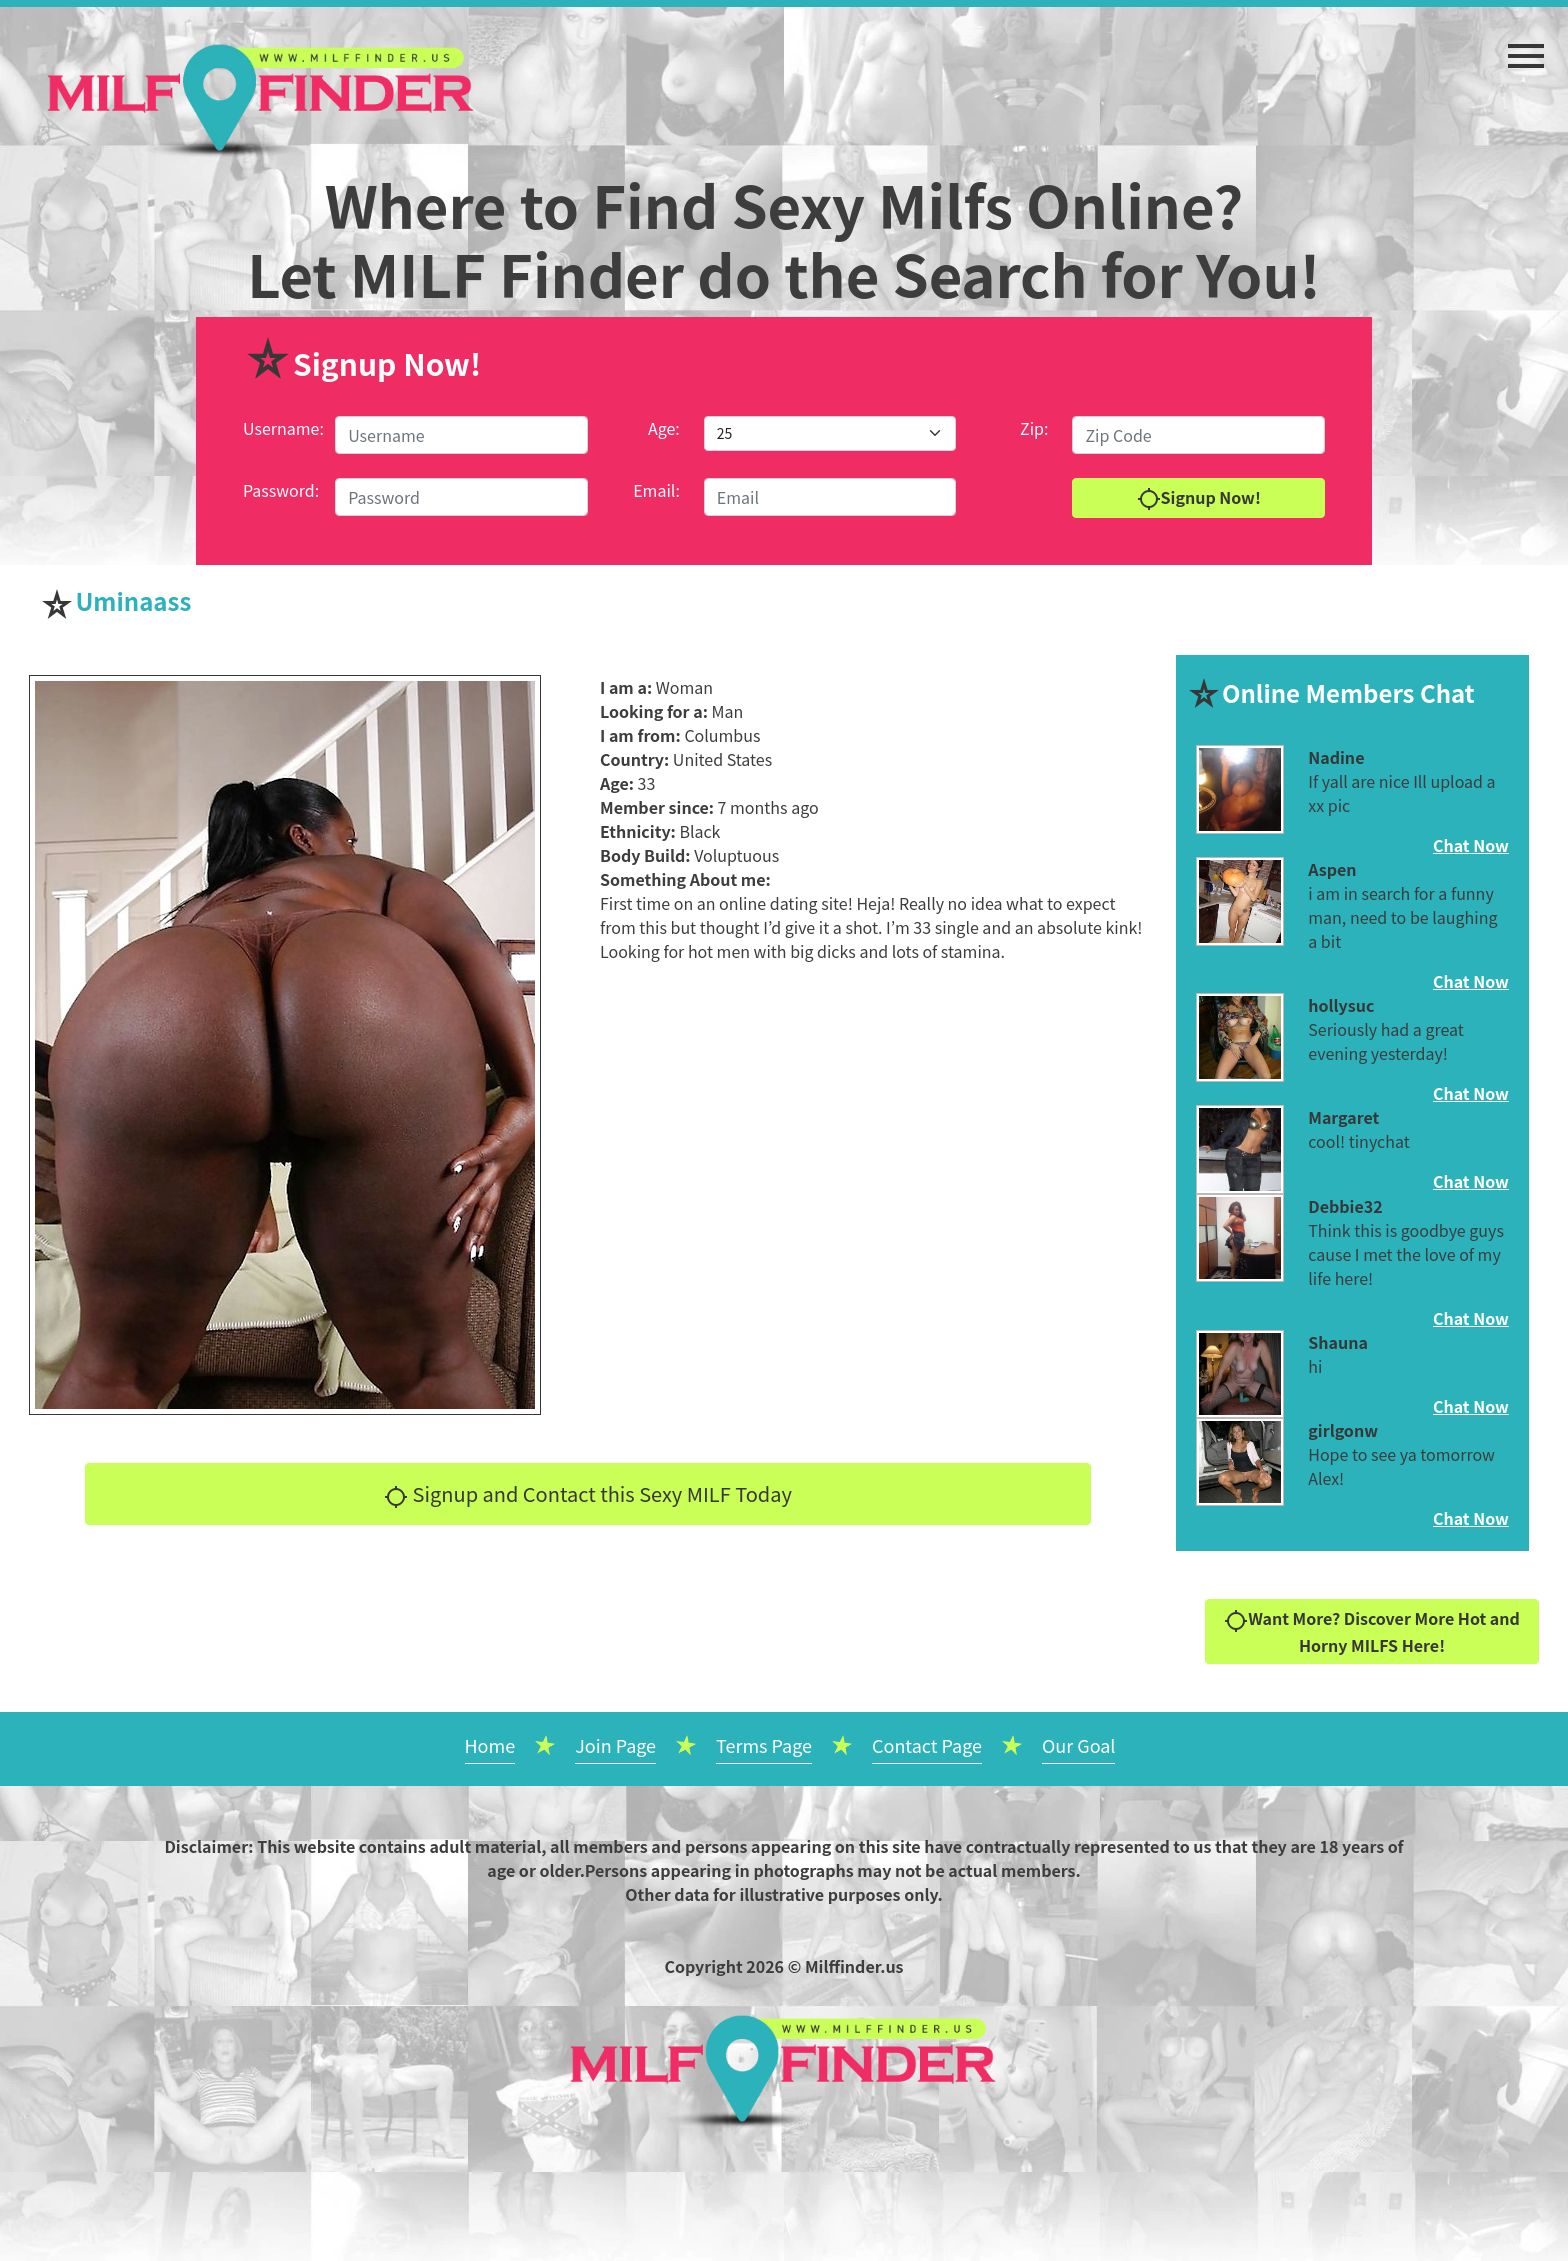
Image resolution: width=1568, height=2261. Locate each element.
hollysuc (1341, 1005)
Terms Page (764, 1745)
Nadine (1336, 757)
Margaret (1343, 1117)
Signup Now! (1199, 498)
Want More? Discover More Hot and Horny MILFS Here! (1372, 1631)
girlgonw (1343, 1430)
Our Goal (1079, 1745)
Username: (283, 428)
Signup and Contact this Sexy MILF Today (588, 1494)
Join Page (615, 1745)
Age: (664, 428)
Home (490, 1745)
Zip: (1034, 428)
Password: (281, 490)
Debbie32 (1345, 1206)
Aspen (1332, 869)
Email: (656, 490)
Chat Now (1471, 845)
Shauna (1338, 1342)
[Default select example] (830, 433)
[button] (1526, 46)
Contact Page (927, 1745)
